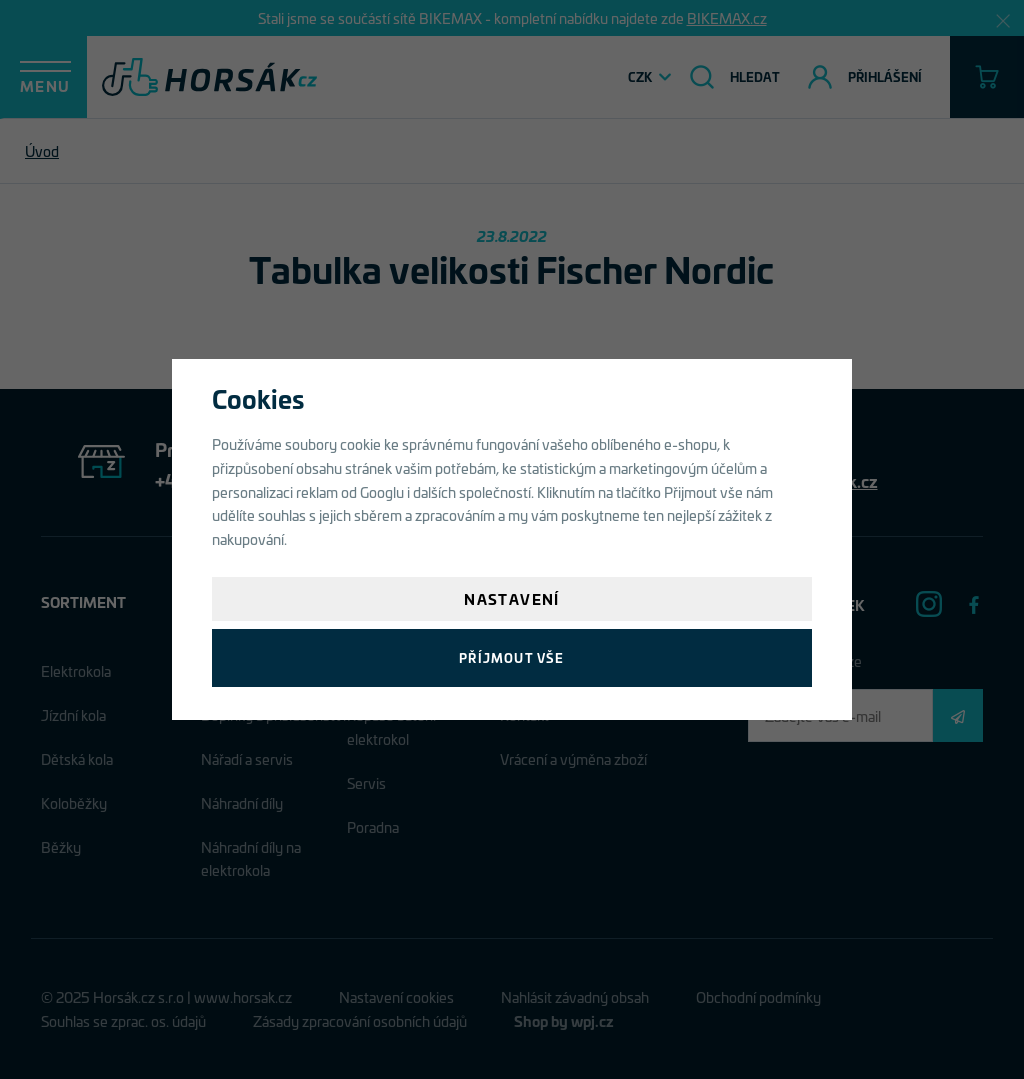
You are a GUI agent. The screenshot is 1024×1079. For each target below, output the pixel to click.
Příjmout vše (511, 657)
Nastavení (512, 598)
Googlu (382, 491)
